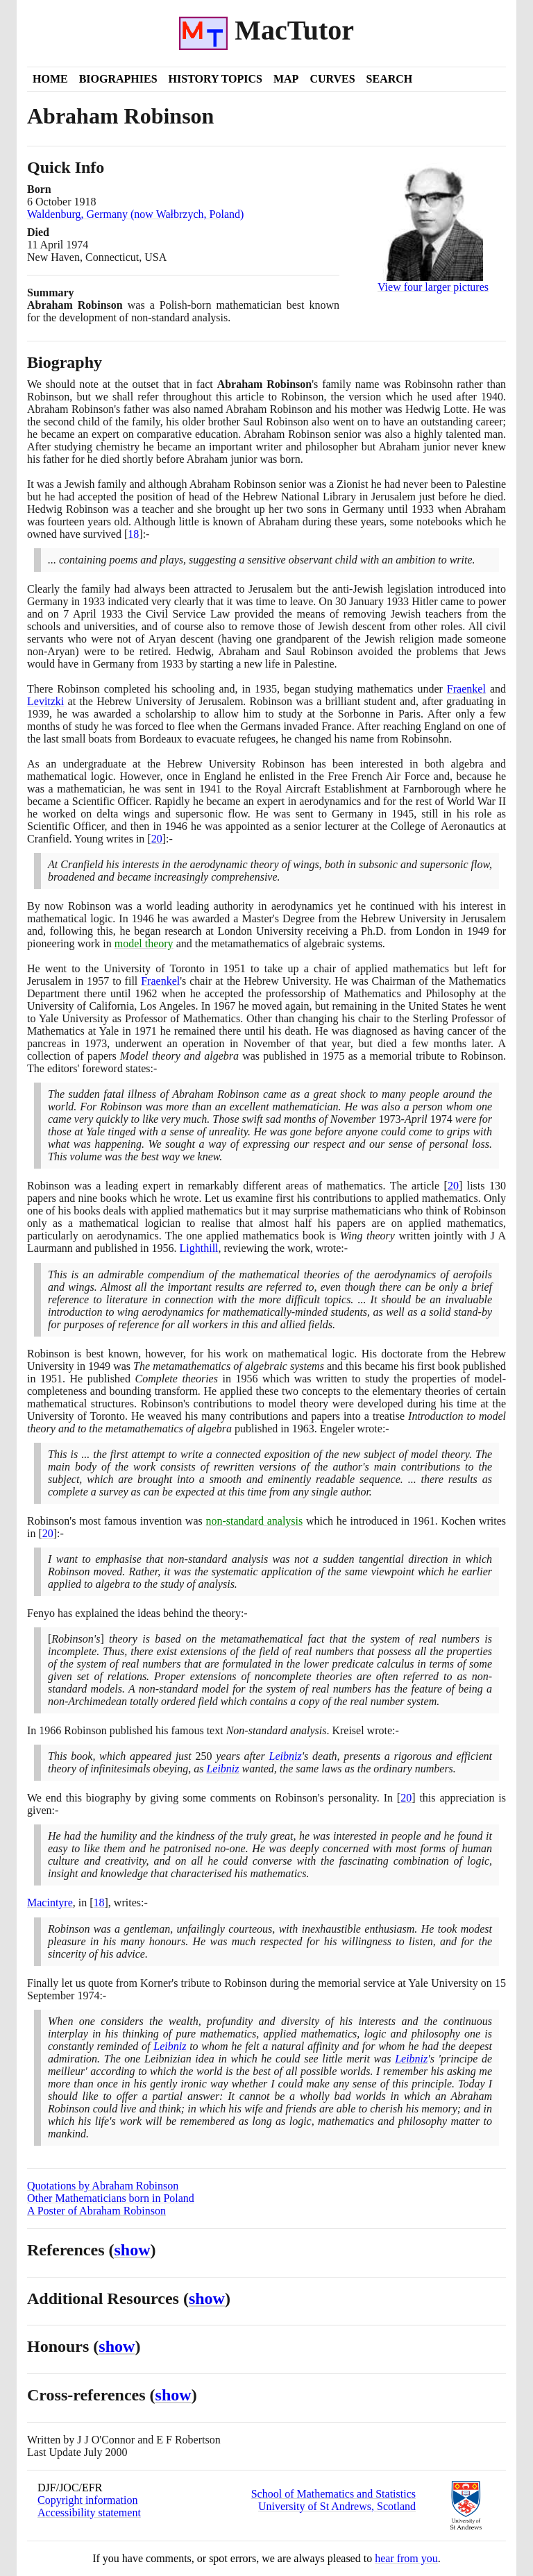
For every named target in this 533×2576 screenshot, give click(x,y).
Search (389, 79)
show (133, 2250)
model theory (144, 943)
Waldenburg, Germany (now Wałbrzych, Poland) (135, 214)
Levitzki (45, 701)
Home (50, 79)
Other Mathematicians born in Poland (110, 2198)
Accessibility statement (89, 2512)
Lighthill (199, 1248)
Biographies (118, 79)
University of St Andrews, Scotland (337, 2506)
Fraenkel (466, 689)
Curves (332, 79)
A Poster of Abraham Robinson (96, 2211)
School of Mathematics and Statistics (333, 2494)
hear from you (406, 2558)
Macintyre (50, 1902)
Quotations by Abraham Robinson (102, 2186)
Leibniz (285, 1756)
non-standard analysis (254, 1521)
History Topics (215, 79)
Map (285, 79)
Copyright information (87, 2500)
